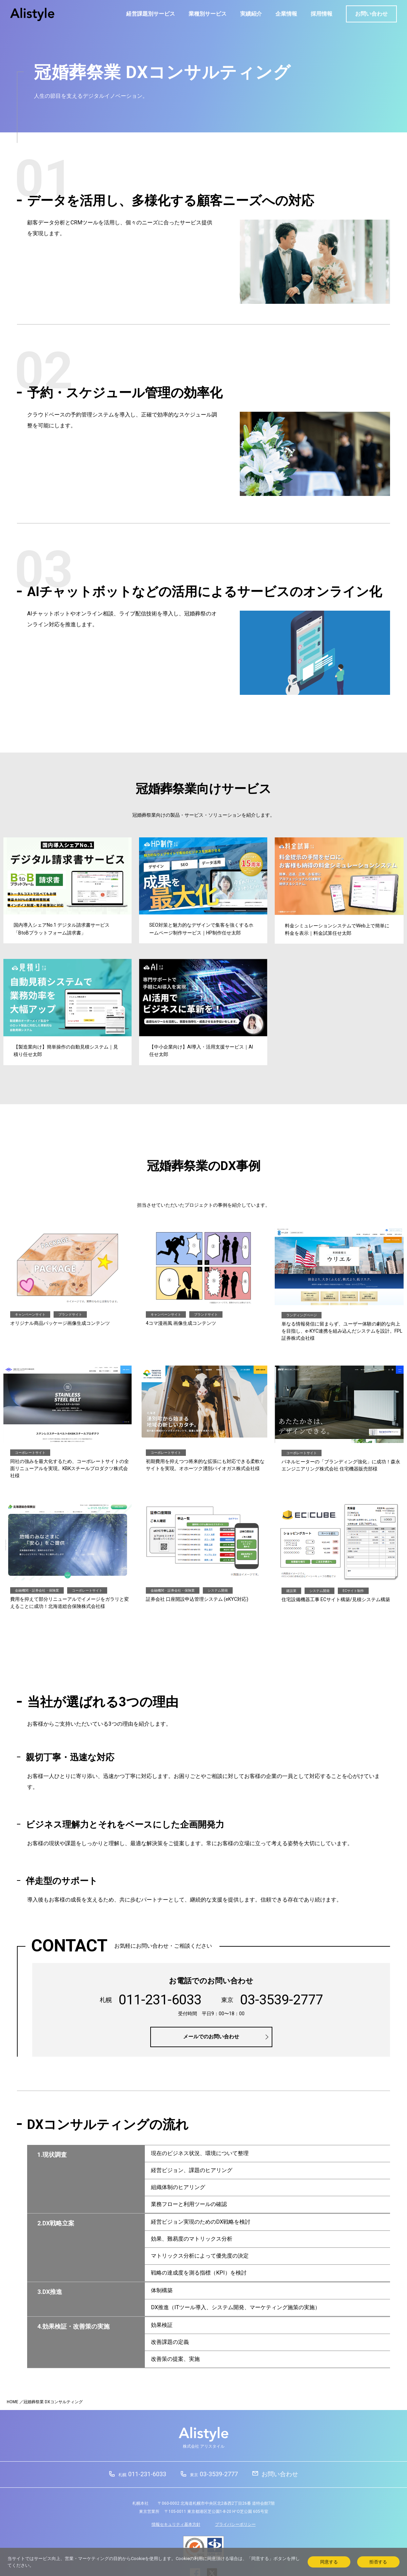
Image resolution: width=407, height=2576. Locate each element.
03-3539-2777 (214, 2474)
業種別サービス (208, 14)
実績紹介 (251, 14)
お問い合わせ (371, 14)
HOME (12, 2401)
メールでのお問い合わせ (211, 2037)
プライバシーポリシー (235, 2524)
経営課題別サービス (150, 14)
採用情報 (321, 14)
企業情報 (286, 14)
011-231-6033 (142, 2474)
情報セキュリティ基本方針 (176, 2524)
